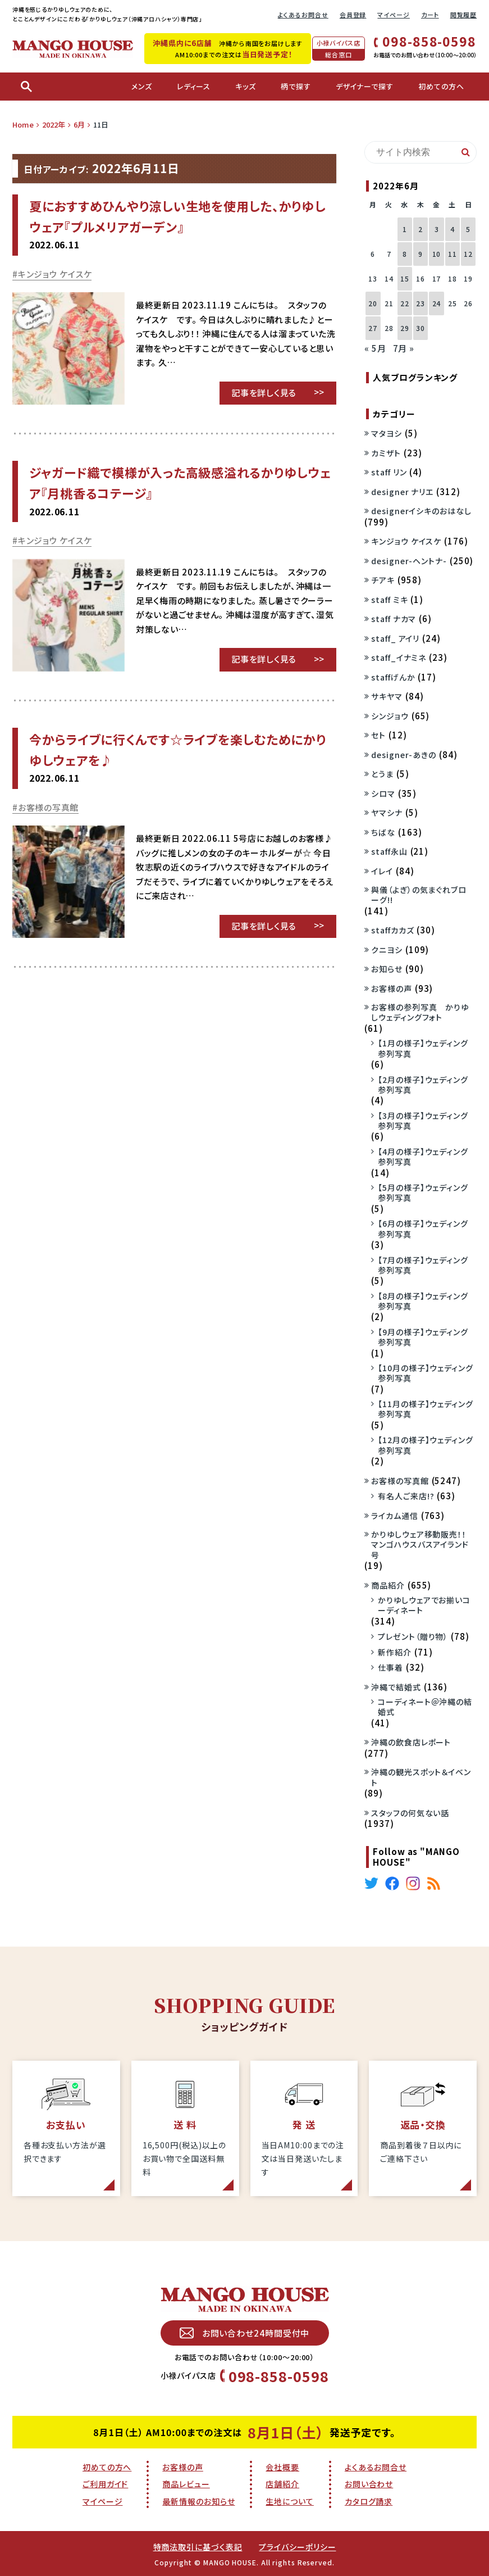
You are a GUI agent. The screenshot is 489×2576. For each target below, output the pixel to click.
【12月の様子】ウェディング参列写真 (425, 1445)
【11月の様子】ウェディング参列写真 (425, 1409)
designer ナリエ (402, 492)
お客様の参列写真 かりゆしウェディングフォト (420, 1012)
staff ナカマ (393, 619)
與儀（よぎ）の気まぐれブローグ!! (419, 895)
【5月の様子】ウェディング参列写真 (423, 1192)
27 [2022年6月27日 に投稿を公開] (372, 328)
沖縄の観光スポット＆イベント (421, 1777)
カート (430, 14)
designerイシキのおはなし (421, 511)
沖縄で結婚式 (396, 1687)
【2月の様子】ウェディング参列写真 (423, 1084)
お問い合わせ (369, 2483)
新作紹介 (395, 1652)
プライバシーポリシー (297, 2546)
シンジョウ (390, 716)
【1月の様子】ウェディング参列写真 (423, 1048)
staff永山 (389, 851)
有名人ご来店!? (406, 1496)
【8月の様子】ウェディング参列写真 (423, 1301)
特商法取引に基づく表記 (198, 2546)
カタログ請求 (368, 2501)
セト (378, 735)
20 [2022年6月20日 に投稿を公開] (372, 303)
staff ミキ (389, 600)
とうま (382, 774)
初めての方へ (107, 2467)
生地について (289, 2501)
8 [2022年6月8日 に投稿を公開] (405, 253)
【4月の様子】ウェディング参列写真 (423, 1156)
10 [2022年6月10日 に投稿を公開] (436, 253)
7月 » (404, 348)
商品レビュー (185, 2483)
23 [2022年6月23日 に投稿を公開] (420, 303)
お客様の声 (391, 988)
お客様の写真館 (48, 807)
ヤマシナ (387, 813)
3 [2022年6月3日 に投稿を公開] (437, 229)
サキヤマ (387, 696)
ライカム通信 (394, 1516)
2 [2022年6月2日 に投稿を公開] (420, 229)
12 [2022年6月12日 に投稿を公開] (468, 253)
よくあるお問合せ (303, 14)
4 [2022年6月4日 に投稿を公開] (452, 229)
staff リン (388, 472)
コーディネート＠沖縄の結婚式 (425, 1707)
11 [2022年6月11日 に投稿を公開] (452, 253)
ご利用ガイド (105, 2483)
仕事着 (390, 1667)
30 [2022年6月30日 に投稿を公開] (420, 328)
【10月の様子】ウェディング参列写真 (425, 1373)
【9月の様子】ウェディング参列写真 (423, 1337)
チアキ (383, 580)
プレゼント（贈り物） (413, 1636)
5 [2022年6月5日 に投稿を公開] (468, 229)
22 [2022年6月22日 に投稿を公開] (404, 303)
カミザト (386, 453)
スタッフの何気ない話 (410, 1813)
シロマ (383, 793)
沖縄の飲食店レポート (411, 1742)
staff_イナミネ (398, 657)
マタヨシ (386, 433)
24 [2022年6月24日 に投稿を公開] (436, 303)
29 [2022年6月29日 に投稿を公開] (404, 328)
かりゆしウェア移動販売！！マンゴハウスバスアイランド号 (420, 1544)
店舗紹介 (282, 2483)
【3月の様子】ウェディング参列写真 (423, 1120)
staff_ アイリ (395, 638)
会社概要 (282, 2467)
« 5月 (375, 348)
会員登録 (353, 14)
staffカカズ (392, 930)
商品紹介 (388, 1585)
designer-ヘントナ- (409, 561)
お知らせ (387, 969)
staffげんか (393, 677)
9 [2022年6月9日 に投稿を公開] (420, 253)
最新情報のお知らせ (198, 2501)
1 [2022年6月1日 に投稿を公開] (405, 229)
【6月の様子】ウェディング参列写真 (423, 1228)
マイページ (393, 14)
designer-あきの (403, 755)
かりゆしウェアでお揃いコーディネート (424, 1605)
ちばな (383, 832)
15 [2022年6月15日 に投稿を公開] (404, 278)
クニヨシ (387, 950)
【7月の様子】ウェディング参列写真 (423, 1265)
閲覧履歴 (463, 14)
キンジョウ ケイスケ (55, 274)
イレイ (382, 871)
